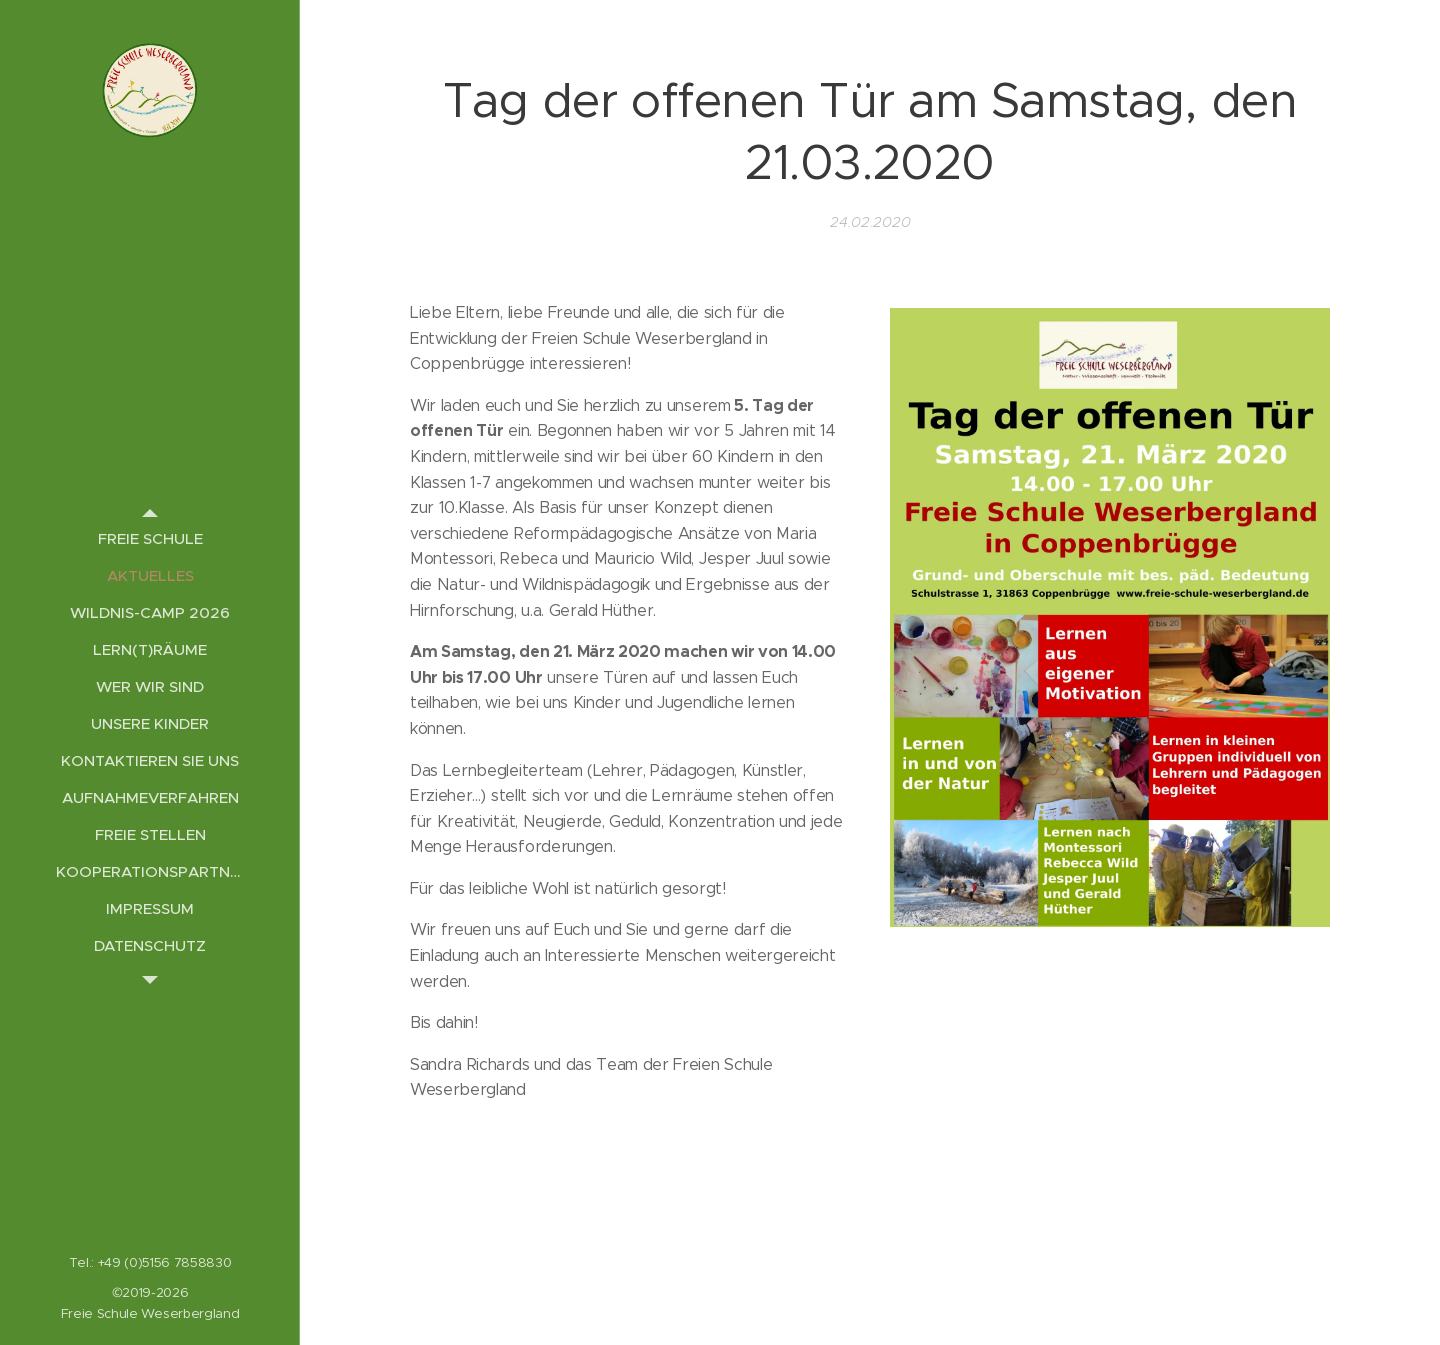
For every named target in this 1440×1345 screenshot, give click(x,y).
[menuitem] (150, 538)
